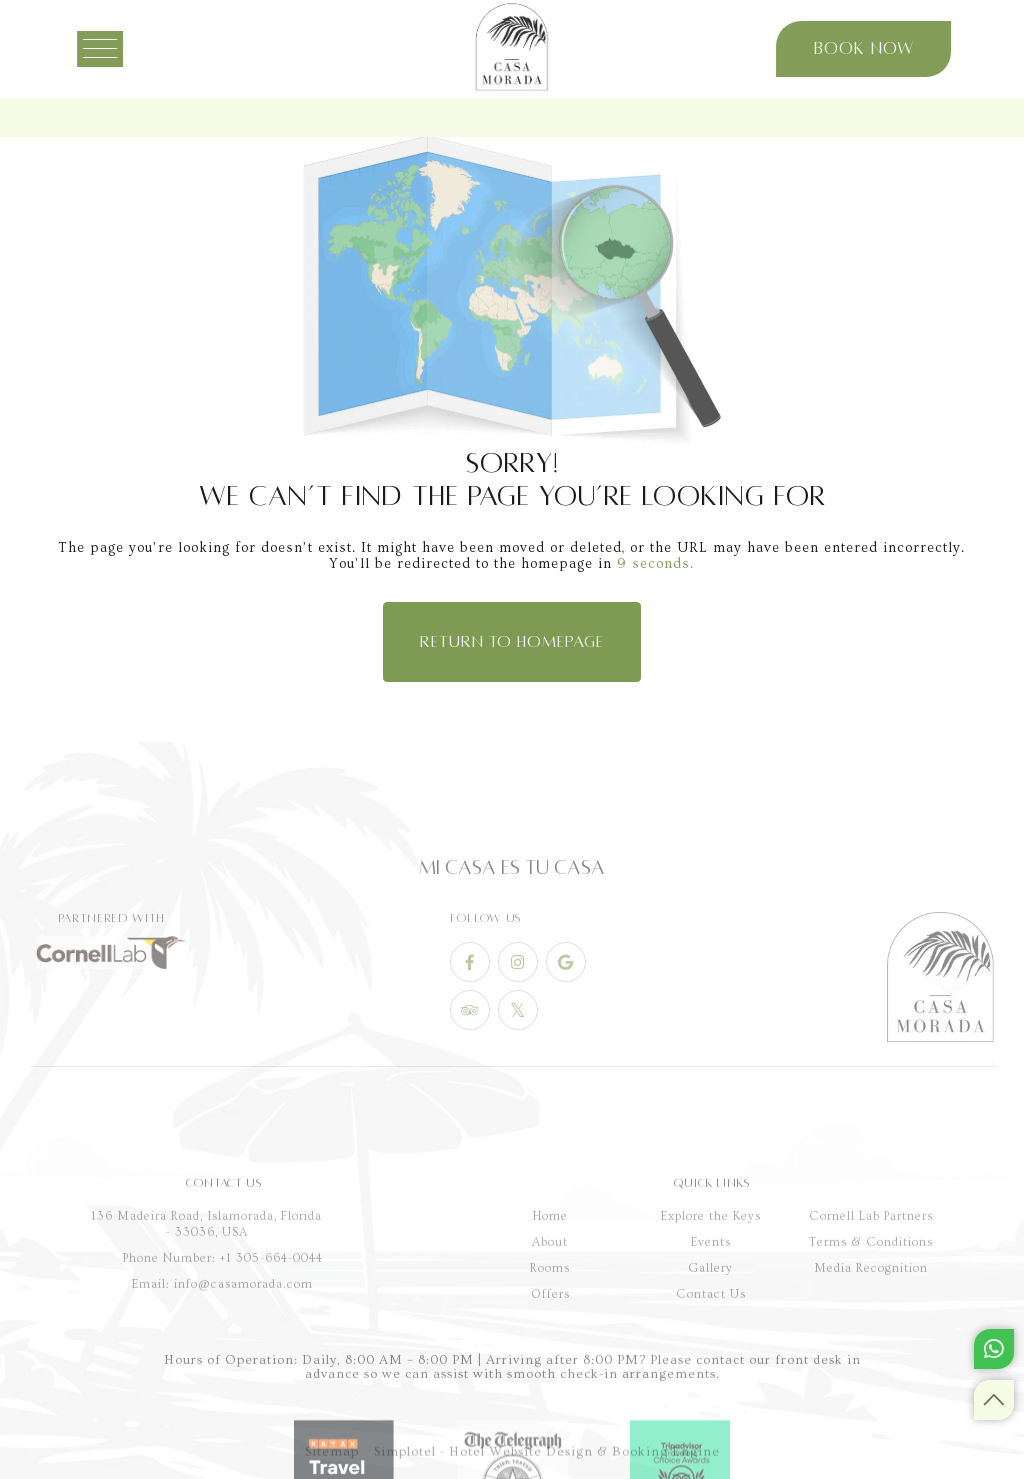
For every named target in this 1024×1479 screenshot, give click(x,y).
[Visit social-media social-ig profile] (518, 1012)
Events (711, 1338)
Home (550, 1312)
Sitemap (332, 1463)
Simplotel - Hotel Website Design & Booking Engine (547, 1463)
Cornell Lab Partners (871, 1312)
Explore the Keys (711, 1312)
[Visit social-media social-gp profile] (566, 1012)
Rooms (550, 1364)
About (550, 1338)
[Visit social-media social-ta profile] (470, 1060)
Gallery (711, 1364)
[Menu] (117, 49)
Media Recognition (871, 1364)
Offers (550, 1390)
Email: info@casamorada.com (222, 1379)
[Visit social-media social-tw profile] (518, 1060)
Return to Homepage (512, 642)
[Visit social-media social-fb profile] (470, 1012)
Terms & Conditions (871, 1338)
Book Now (853, 49)
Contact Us (711, 1390)
